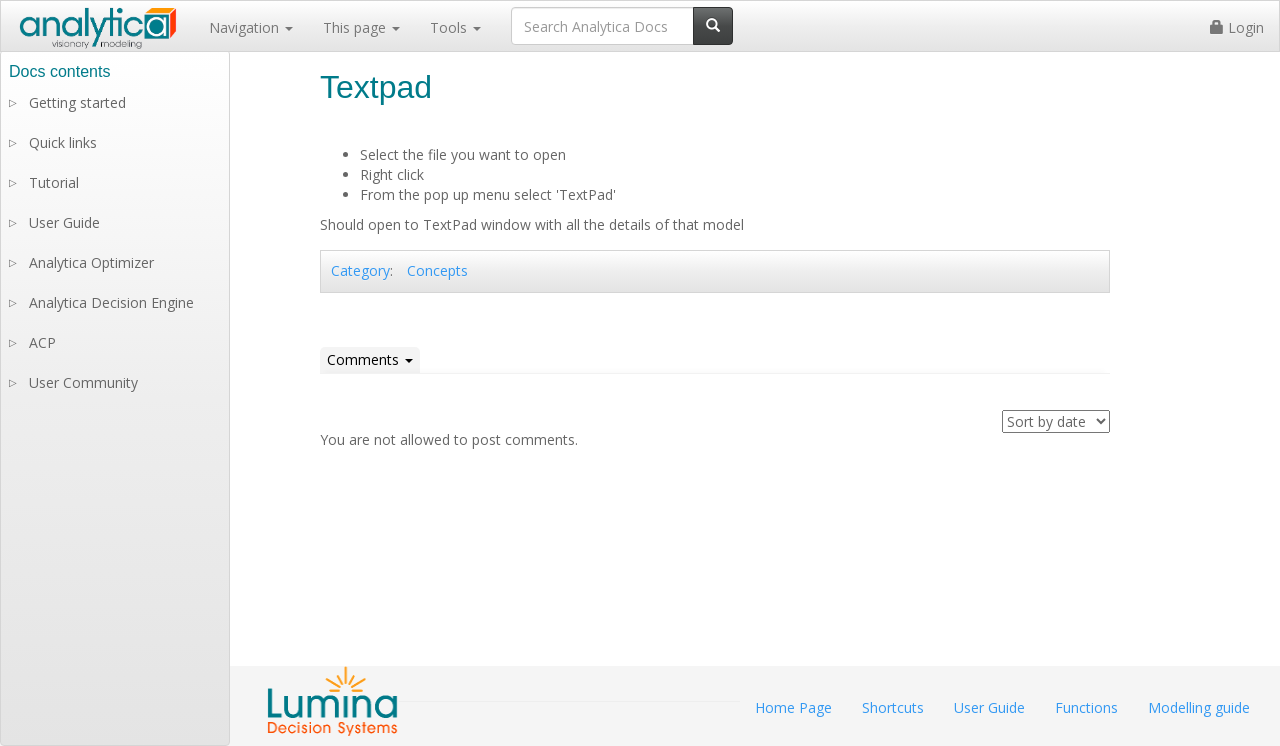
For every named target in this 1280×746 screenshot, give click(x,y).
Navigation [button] (251, 27)
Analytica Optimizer (91, 262)
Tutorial (54, 182)
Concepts (437, 270)
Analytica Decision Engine (111, 302)
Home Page (793, 707)
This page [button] (361, 27)
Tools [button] (455, 27)
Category (360, 270)
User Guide (64, 222)
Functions (1086, 707)
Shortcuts (893, 707)
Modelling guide (1199, 707)
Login (1237, 27)
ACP (42, 342)
